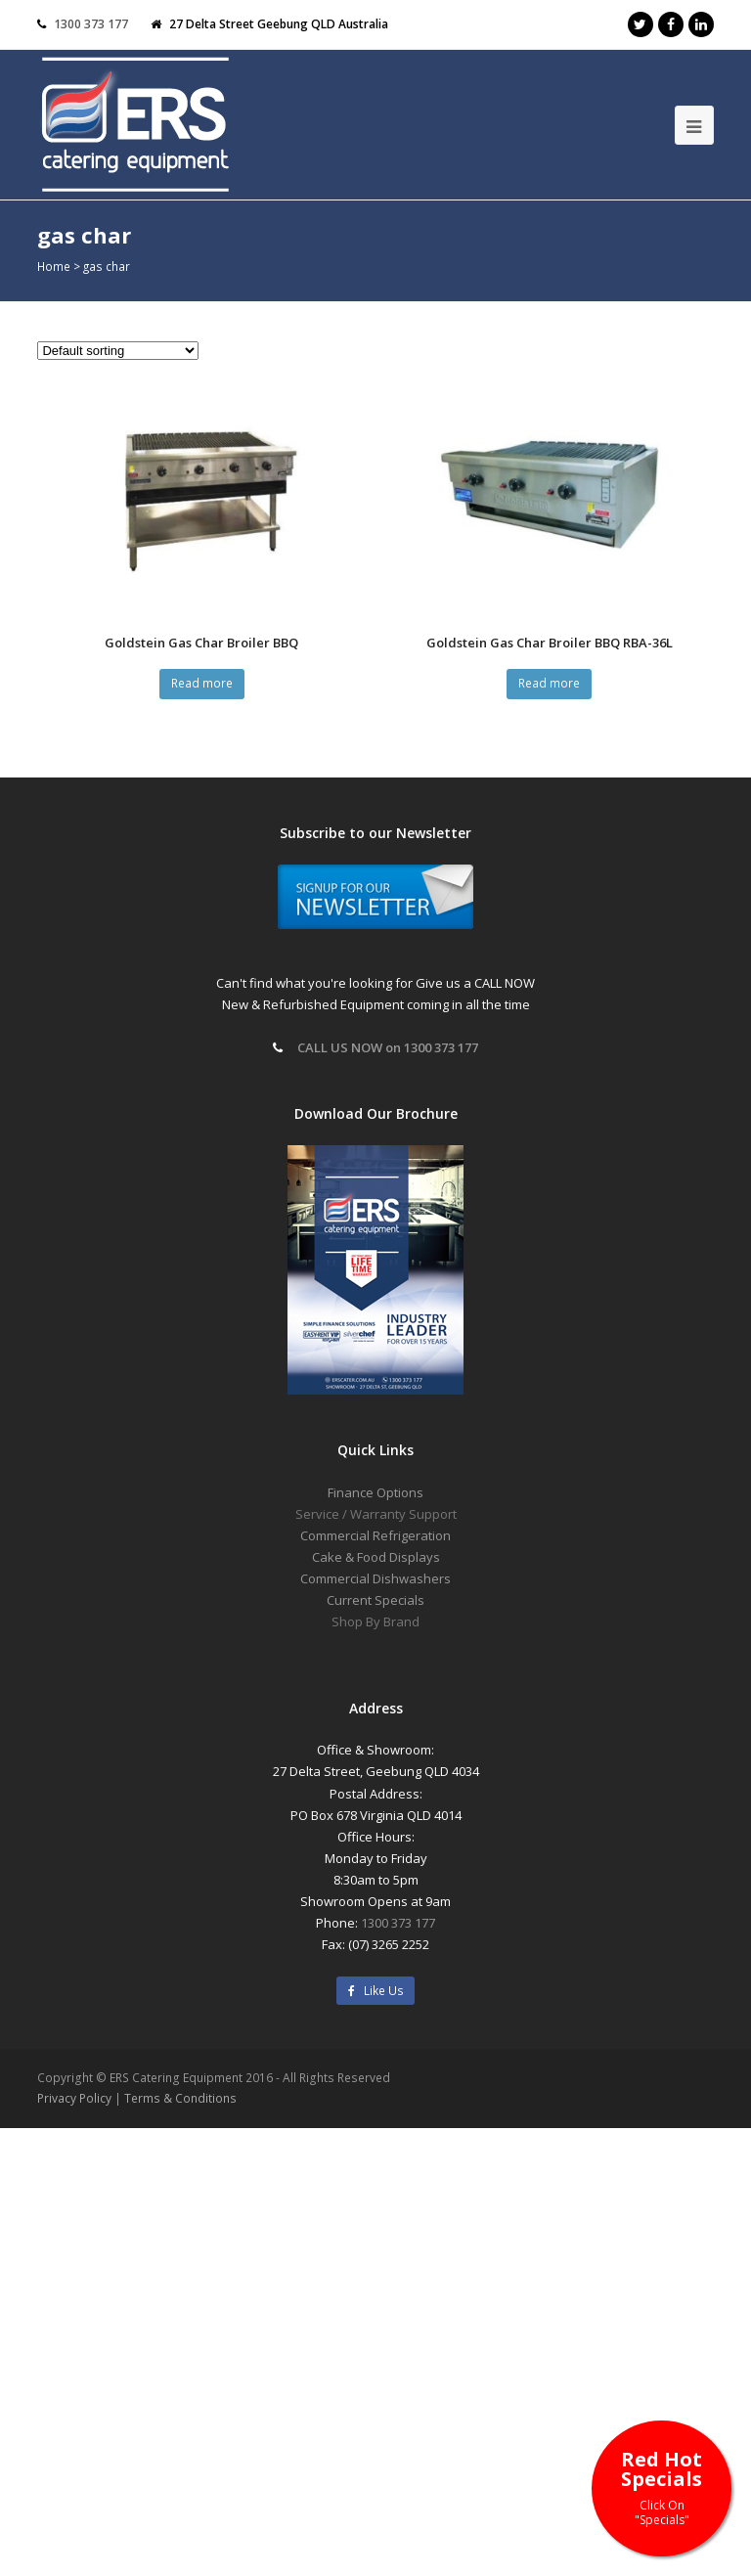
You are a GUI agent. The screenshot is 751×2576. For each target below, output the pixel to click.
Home (53, 266)
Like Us (376, 1990)
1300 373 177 (91, 24)
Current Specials (375, 1600)
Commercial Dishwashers (375, 1578)
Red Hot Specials (661, 2486)
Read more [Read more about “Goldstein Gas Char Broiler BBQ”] (202, 683)
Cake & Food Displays (376, 1557)
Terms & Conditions (180, 2098)
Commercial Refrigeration (375, 1535)
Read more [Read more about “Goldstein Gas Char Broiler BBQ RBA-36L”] (549, 683)
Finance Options (375, 1492)
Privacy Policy (74, 2098)
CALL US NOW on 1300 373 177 (387, 1047)
